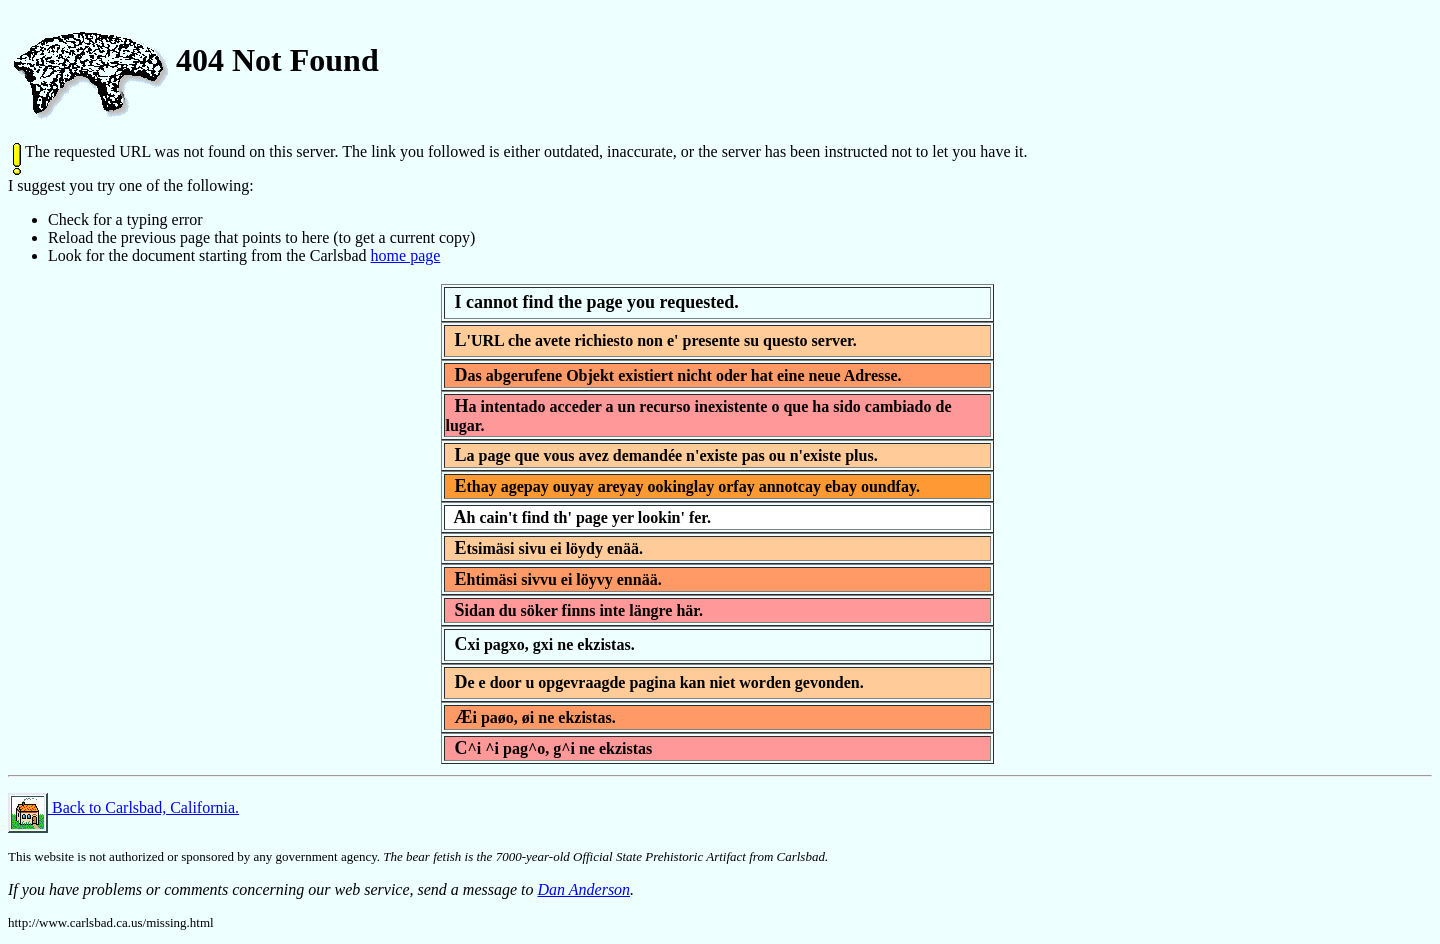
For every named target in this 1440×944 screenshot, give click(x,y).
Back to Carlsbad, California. (123, 807)
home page (406, 255)
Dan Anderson (584, 889)
